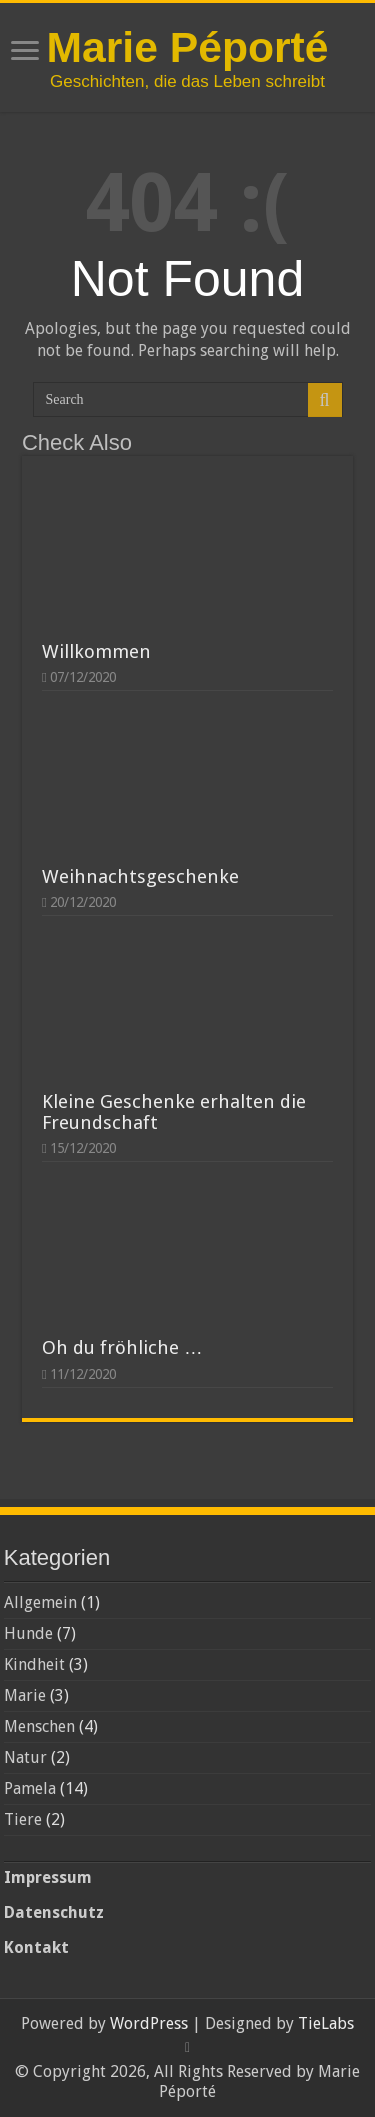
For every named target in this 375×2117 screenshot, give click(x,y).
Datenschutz (54, 1912)
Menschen (39, 1726)
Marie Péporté (187, 47)
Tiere (23, 1819)
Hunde (28, 1633)
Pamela (30, 1788)
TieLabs (326, 2023)
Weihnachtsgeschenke (140, 876)
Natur (25, 1757)
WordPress (149, 2023)
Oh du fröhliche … (122, 1347)
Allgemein (40, 1602)
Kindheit (34, 1664)
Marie (25, 1695)
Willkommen (96, 651)
